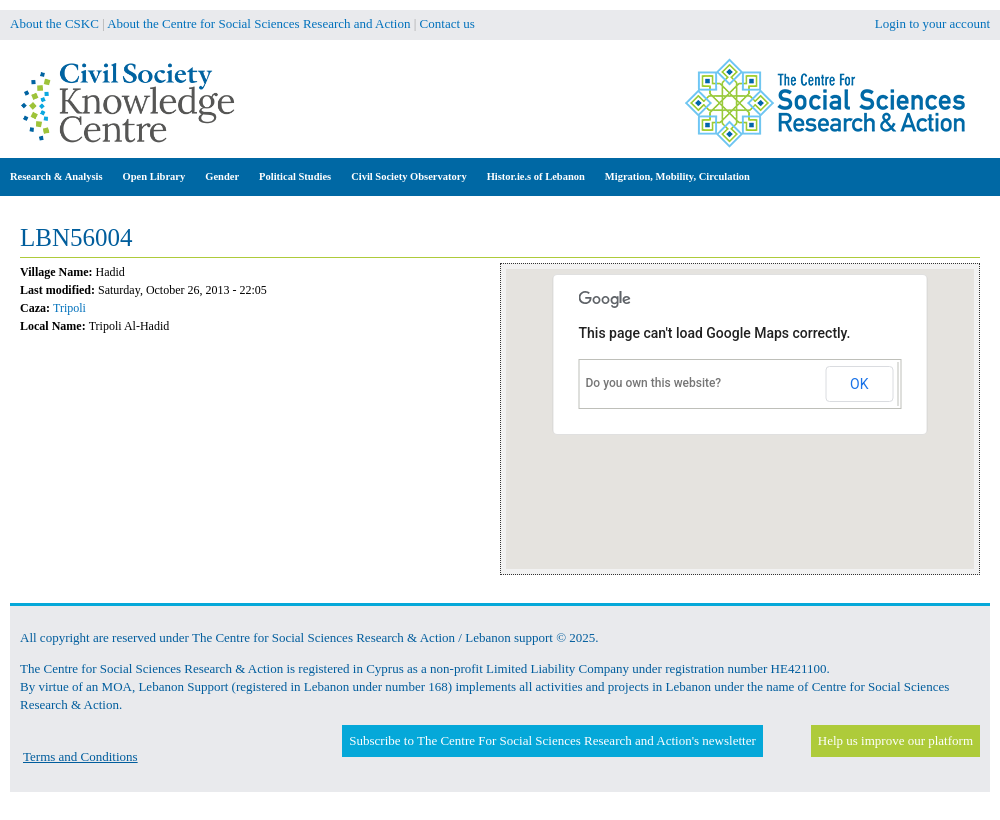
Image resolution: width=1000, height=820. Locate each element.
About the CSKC (54, 23)
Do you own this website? (654, 383)
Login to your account (932, 23)
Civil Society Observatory (408, 176)
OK (859, 384)
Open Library (154, 176)
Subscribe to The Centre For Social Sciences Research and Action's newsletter (552, 740)
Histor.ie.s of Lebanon (536, 176)
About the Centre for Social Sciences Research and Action (258, 23)
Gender (222, 176)
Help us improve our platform (895, 740)
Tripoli (69, 308)
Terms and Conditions (80, 756)
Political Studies (295, 176)
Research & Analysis (56, 176)
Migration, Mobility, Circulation (677, 176)
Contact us (447, 23)
